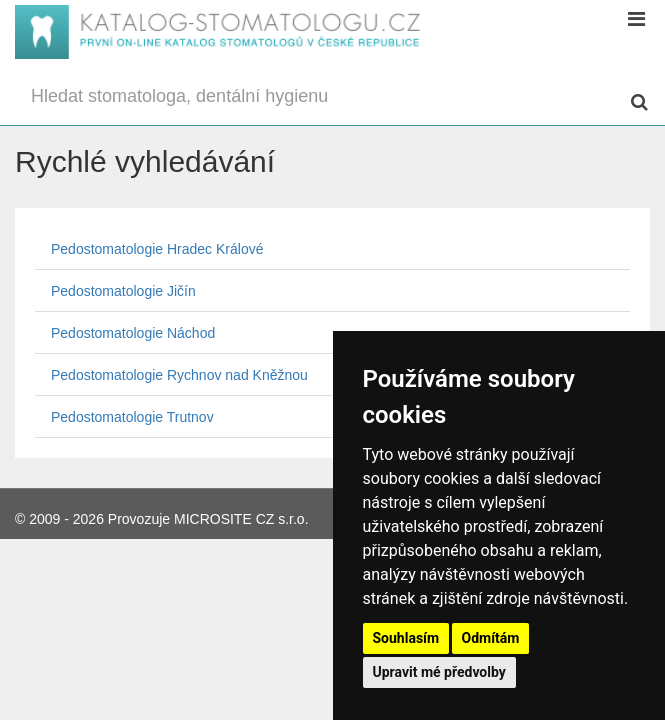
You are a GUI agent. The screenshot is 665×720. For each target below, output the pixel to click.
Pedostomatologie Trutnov (132, 417)
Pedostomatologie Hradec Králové (157, 249)
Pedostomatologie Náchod (133, 333)
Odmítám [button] (491, 638)
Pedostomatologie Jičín (123, 291)
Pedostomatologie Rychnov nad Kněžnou (179, 375)
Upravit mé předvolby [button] (439, 672)
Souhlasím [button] (406, 638)
